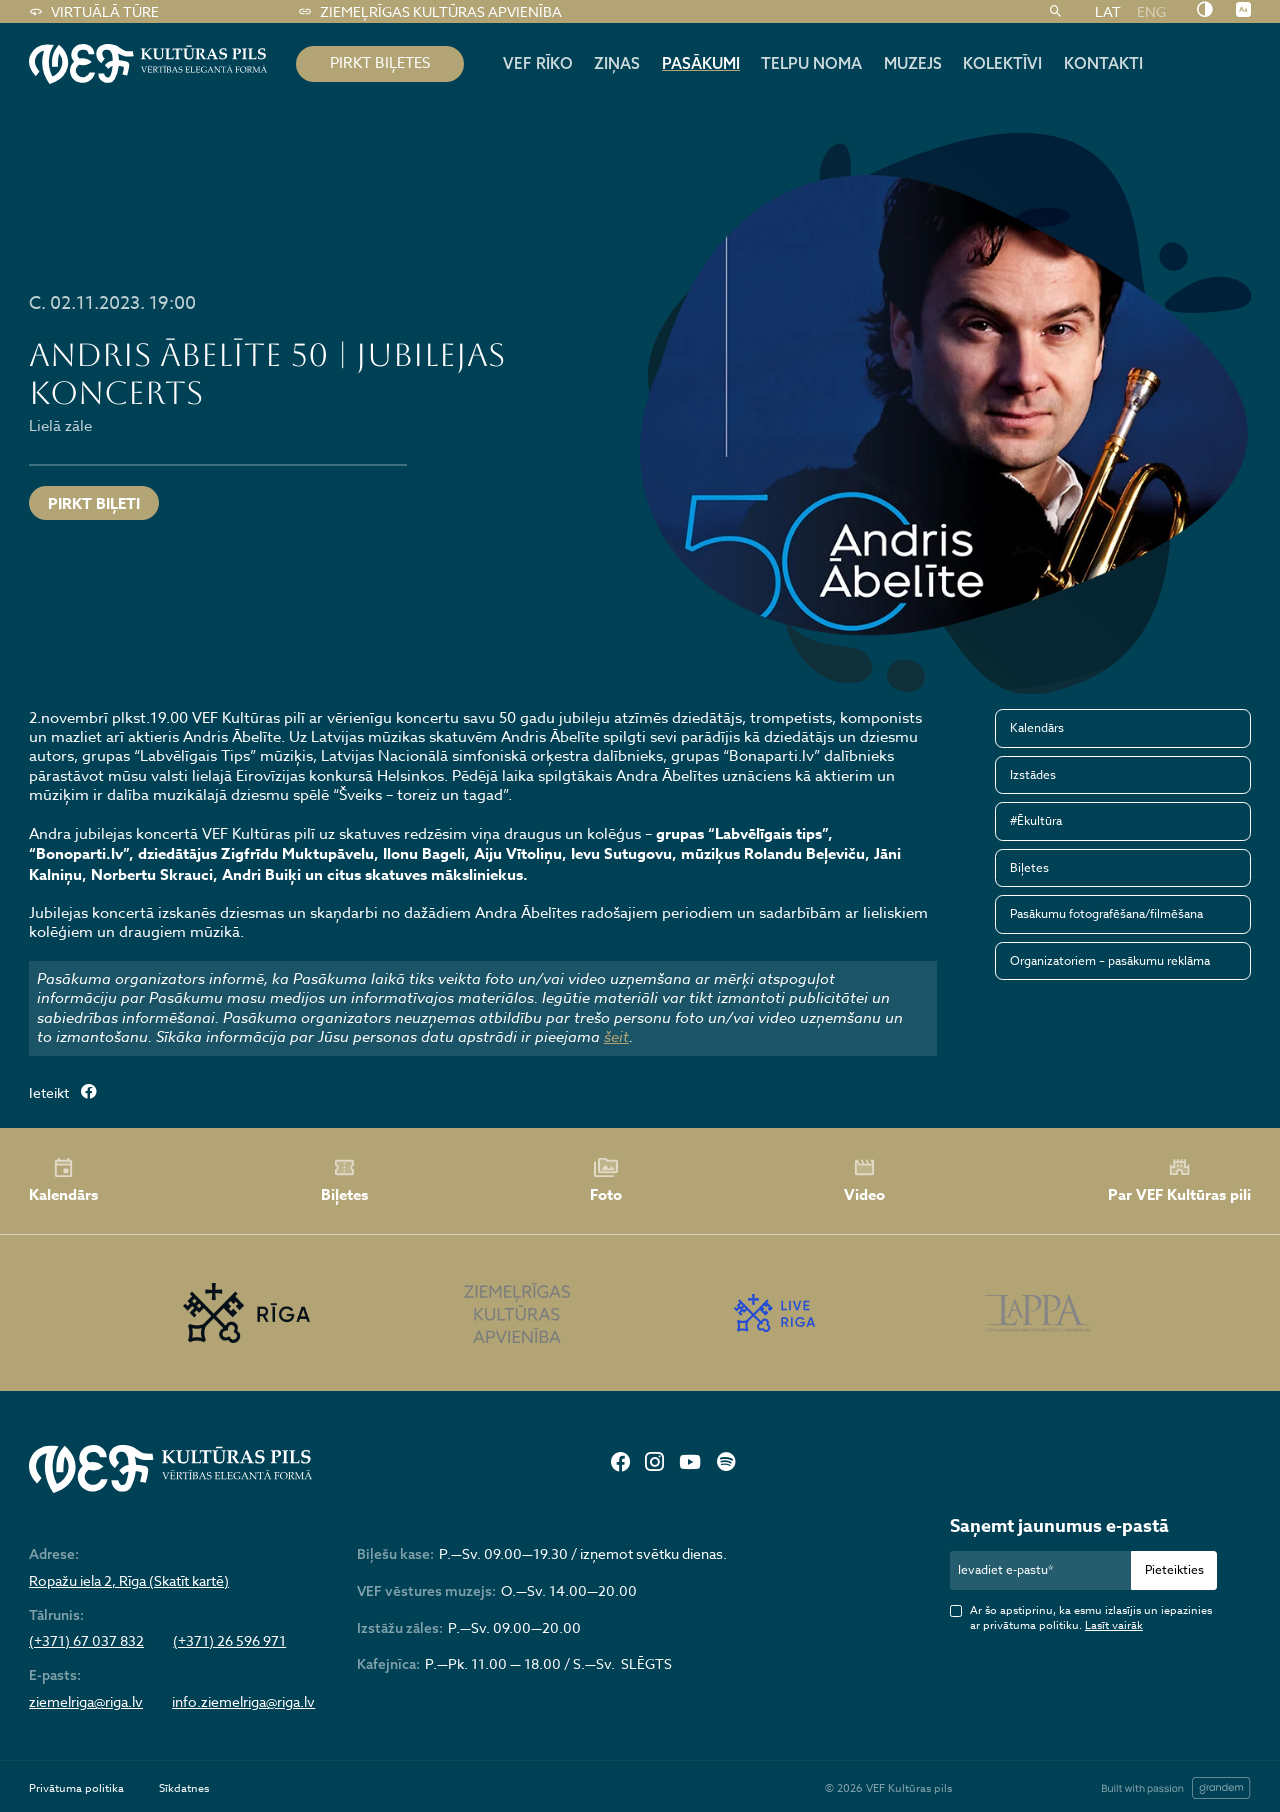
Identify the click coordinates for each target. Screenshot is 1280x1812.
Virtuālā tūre (93, 12)
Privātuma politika (76, 1788)
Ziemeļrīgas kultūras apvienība (429, 12)
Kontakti (1103, 63)
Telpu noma (811, 63)
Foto (606, 1181)
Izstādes (1033, 774)
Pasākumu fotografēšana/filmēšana (1106, 913)
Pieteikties (1174, 1569)
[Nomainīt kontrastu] (1204, 11)
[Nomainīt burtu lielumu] (1243, 11)
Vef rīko (538, 63)
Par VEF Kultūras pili (1179, 1180)
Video (864, 1181)
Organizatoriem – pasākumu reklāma (1110, 960)
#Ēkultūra (1036, 820)
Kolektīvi (1002, 63)
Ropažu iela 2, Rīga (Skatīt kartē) (129, 1581)
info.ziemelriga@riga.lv (243, 1702)
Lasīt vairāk (1114, 1625)
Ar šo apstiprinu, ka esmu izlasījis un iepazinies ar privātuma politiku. (1091, 1618)
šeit (616, 1037)
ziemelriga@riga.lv (86, 1702)
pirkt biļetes (380, 63)
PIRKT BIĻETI (94, 503)
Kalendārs (1037, 727)
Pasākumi (701, 63)
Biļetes (1029, 867)
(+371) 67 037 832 (86, 1641)
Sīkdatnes (184, 1788)
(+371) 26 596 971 (229, 1641)
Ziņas (617, 63)
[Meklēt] (1055, 12)
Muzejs (913, 63)
